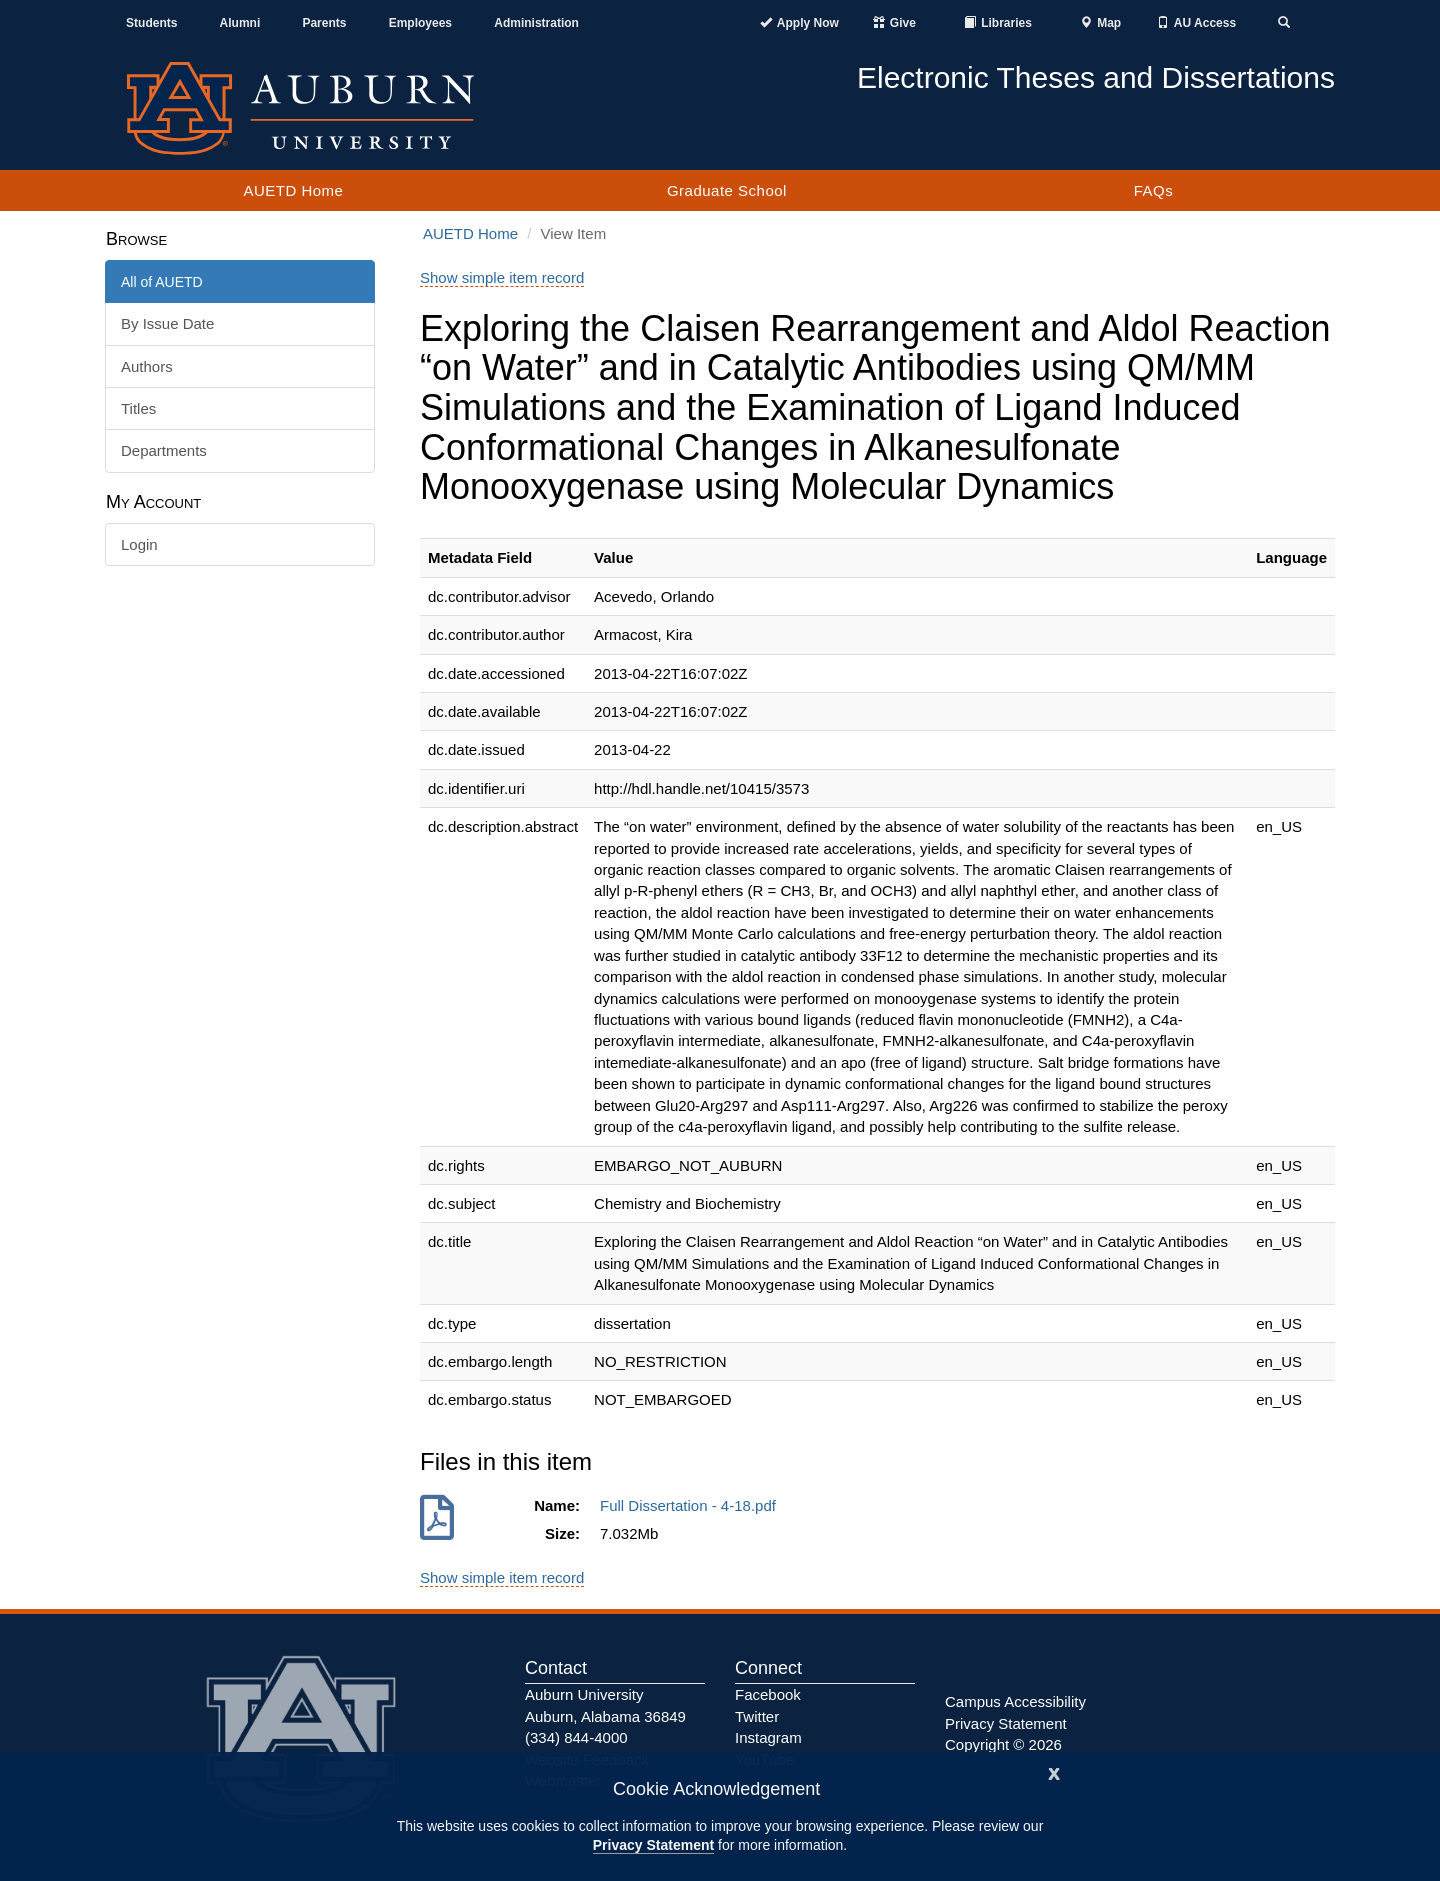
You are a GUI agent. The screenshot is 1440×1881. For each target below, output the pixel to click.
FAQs (1154, 190)
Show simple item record (502, 277)
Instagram (768, 1737)
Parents (324, 23)
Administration (536, 23)
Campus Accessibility (1015, 1701)
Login (139, 544)
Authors (147, 366)
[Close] (1054, 1771)
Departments (164, 450)
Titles (138, 408)
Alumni (240, 23)
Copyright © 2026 (1003, 1744)
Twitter (757, 1716)
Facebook (768, 1694)
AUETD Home (293, 190)
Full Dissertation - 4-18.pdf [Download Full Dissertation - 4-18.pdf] (692, 1505)
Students (151, 23)
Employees (420, 23)
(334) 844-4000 (576, 1737)
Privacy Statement (653, 1845)
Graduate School (727, 190)
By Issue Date (167, 323)
